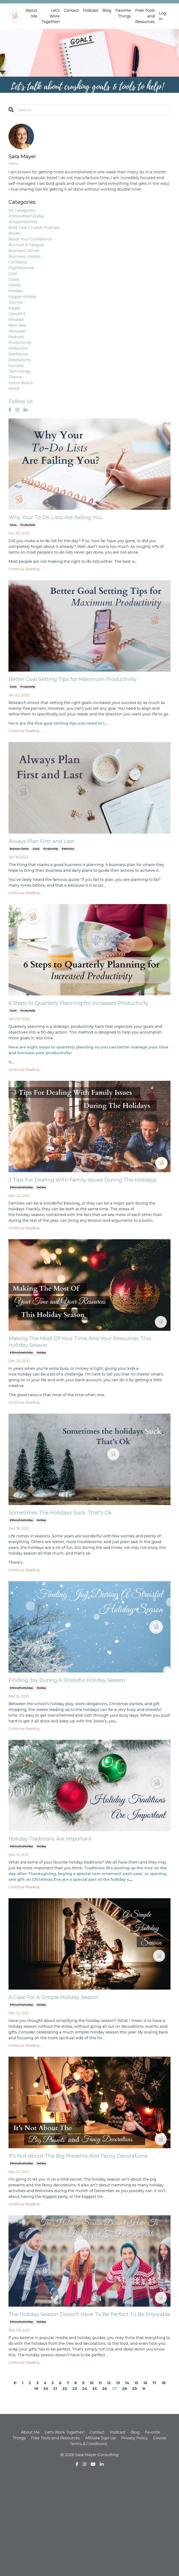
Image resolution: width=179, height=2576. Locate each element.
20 (43, 2492)
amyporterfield (22, 222)
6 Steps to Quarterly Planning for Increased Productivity (71, 1030)
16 (147, 2486)
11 (100, 2486)
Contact (71, 10)
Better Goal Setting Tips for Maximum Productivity (81, 689)
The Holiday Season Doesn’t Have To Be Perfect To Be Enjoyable (84, 2410)
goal (12, 273)
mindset (16, 319)
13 (119, 2486)
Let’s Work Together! (50, 16)
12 (110, 2486)
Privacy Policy (134, 2541)
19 (34, 2492)
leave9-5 (17, 314)
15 (138, 2486)
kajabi (14, 308)
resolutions (19, 360)
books (14, 233)
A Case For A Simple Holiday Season (77, 2072)
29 (136, 2492)
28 (125, 2492)
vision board (20, 383)
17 (156, 2486)
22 (63, 2492)
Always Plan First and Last (58, 859)
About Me (31, 13)
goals (13, 528)
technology (19, 371)
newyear (16, 331)
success (16, 365)
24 (84, 2492)
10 (92, 2486)
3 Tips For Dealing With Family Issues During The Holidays (79, 1219)
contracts (17, 262)
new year (17, 325)
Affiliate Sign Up (100, 2541)
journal (15, 302)
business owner (19, 868)
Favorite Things (123, 13)
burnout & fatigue (26, 245)
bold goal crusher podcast (34, 227)
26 (104, 2492)
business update (24, 256)
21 (54, 2492)
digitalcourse (21, 268)
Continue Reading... (24, 573)
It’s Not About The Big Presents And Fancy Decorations (77, 2239)
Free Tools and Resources (145, 16)
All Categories (21, 210)
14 (128, 2486)
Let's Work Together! (64, 2535)
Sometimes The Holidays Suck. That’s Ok (86, 1567)
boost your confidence (30, 239)
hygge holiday (22, 296)
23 (73, 2492)
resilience (18, 354)
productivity (27, 528)
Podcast (90, 10)
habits (14, 285)
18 (165, 2486)
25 (94, 2492)
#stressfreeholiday (21, 1234)
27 (115, 2492)
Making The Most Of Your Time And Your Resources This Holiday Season (86, 1391)
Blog (107, 10)
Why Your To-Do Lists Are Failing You (79, 519)
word (13, 388)
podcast (16, 337)
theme (15, 377)
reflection (68, 868)
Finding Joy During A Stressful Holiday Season (82, 1743)
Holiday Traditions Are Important (71, 1910)
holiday (41, 1234)
